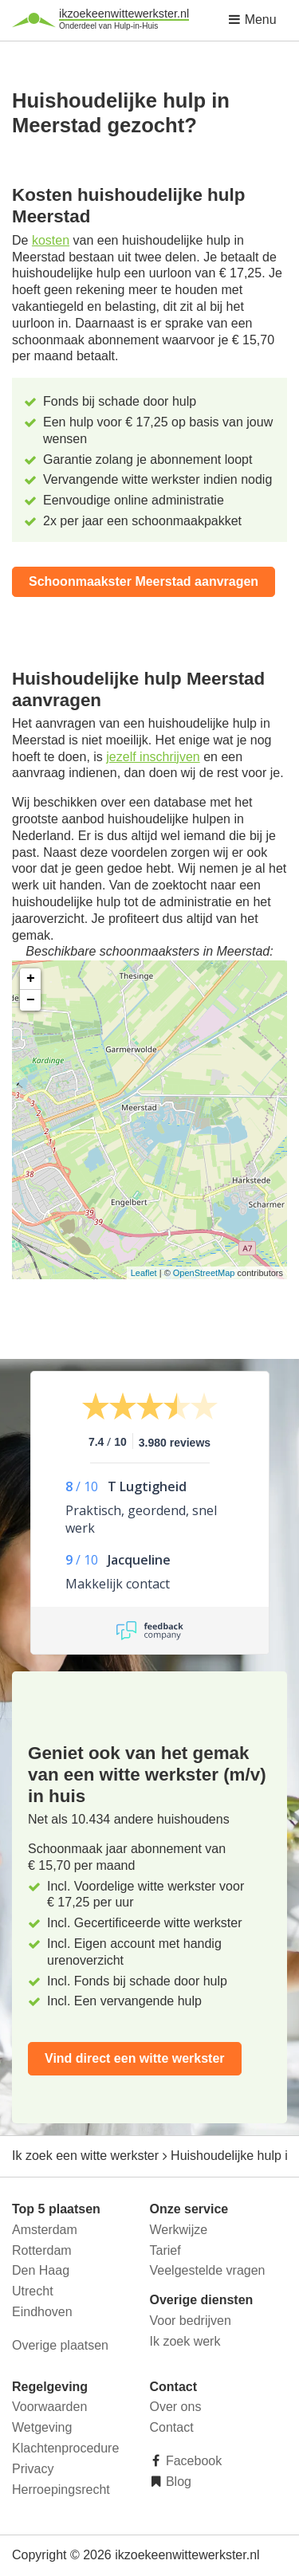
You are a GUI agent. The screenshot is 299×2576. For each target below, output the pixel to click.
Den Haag (40, 2270)
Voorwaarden (49, 2406)
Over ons (176, 2406)
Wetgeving (42, 2427)
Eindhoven (42, 2312)
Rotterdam (42, 2250)
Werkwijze (179, 2229)
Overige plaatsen (60, 2345)
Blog (177, 2481)
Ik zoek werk (185, 2341)
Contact (172, 2427)
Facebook (192, 2461)
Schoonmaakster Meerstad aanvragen (143, 581)
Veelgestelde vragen (208, 2270)
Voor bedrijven (190, 2320)
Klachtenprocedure (65, 2448)
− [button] (30, 1000)
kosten (50, 240)
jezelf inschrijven (152, 757)
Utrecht (32, 2291)
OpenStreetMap (204, 1273)
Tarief (165, 2250)
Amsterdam (44, 2229)
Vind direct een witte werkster (135, 2058)
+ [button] (30, 978)
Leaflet (144, 1273)
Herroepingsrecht (61, 2489)
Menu (252, 19)
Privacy (32, 2469)
